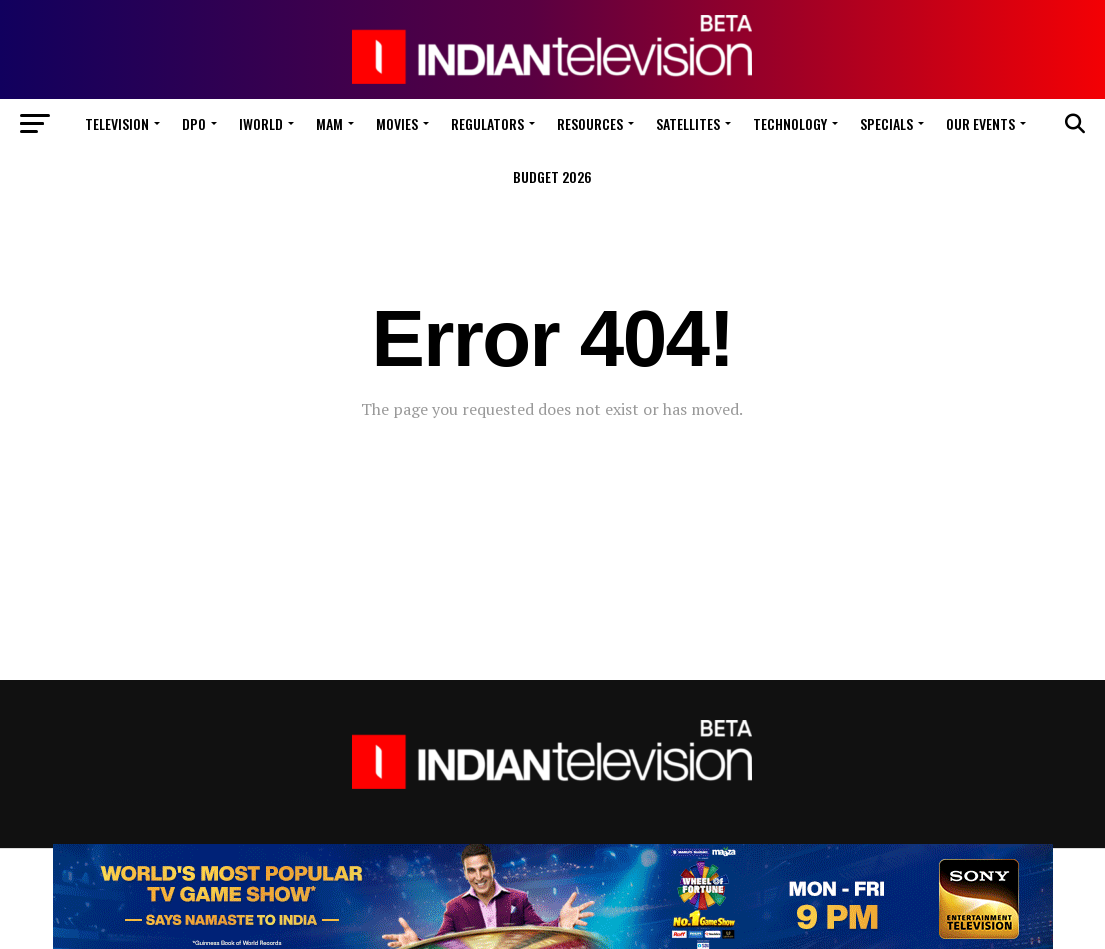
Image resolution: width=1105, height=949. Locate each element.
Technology (790, 123)
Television (117, 123)
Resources (590, 123)
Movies (397, 123)
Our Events (980, 123)
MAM (329, 123)
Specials (886, 123)
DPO (194, 123)
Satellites (688, 123)
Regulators (487, 123)
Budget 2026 (552, 176)
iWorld (261, 123)
